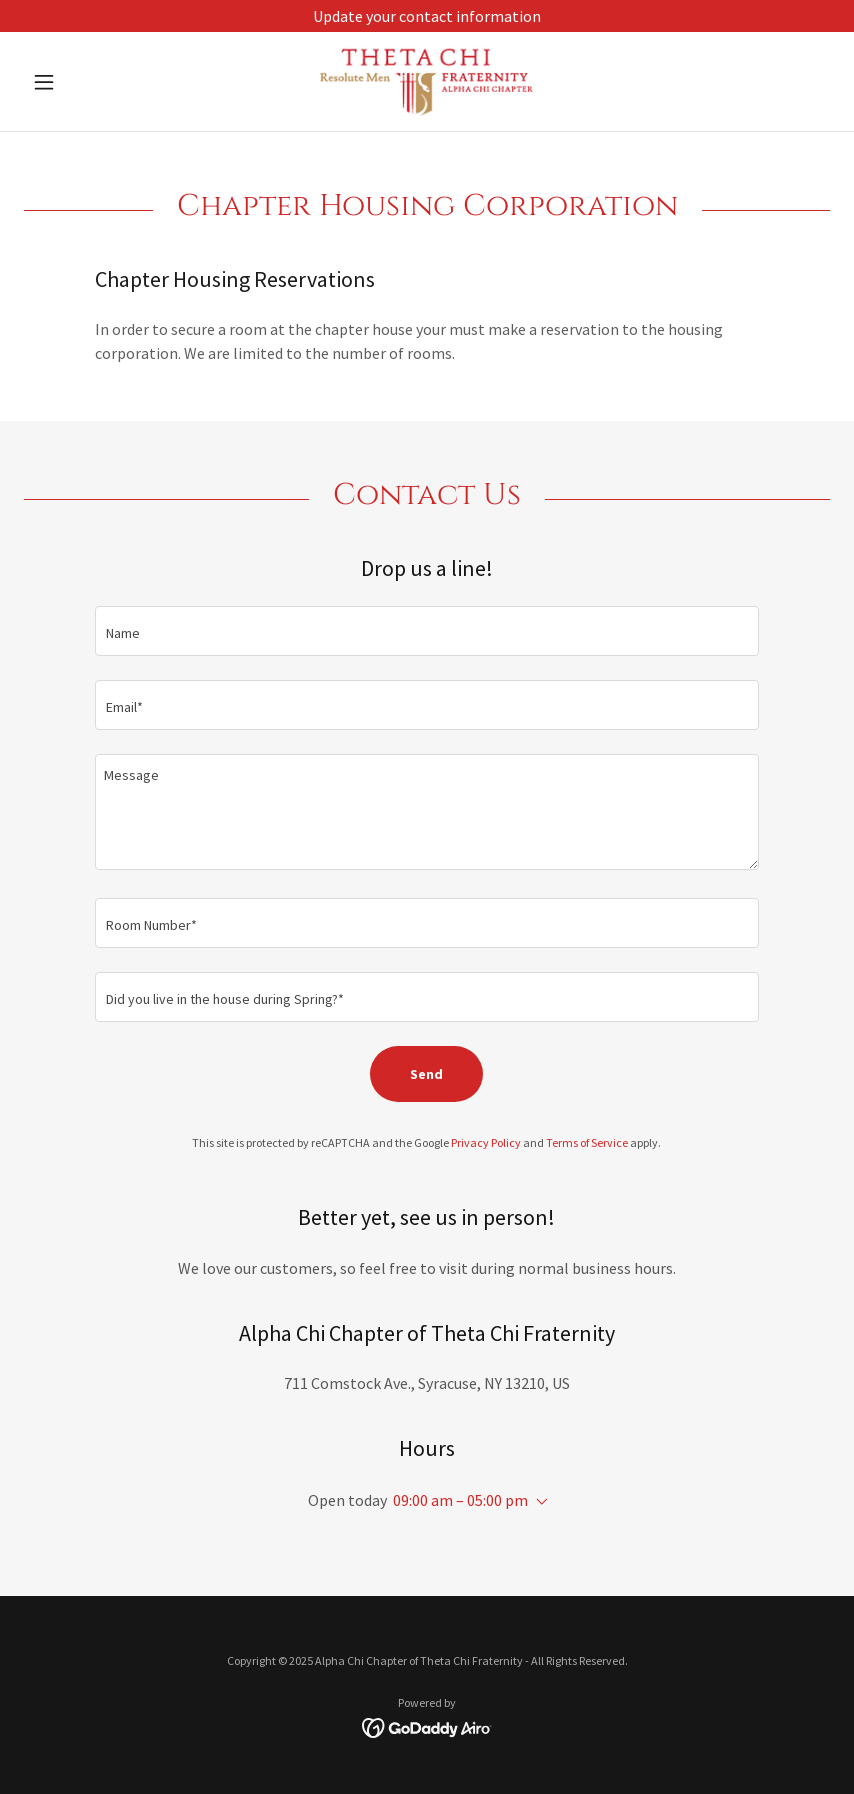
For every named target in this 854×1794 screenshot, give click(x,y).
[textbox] (427, 631)
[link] (427, 81)
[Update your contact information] (427, 16)
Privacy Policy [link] (486, 1142)
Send (426, 1074)
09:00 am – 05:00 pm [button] (460, 1500)
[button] (84, 82)
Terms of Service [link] (587, 1142)
